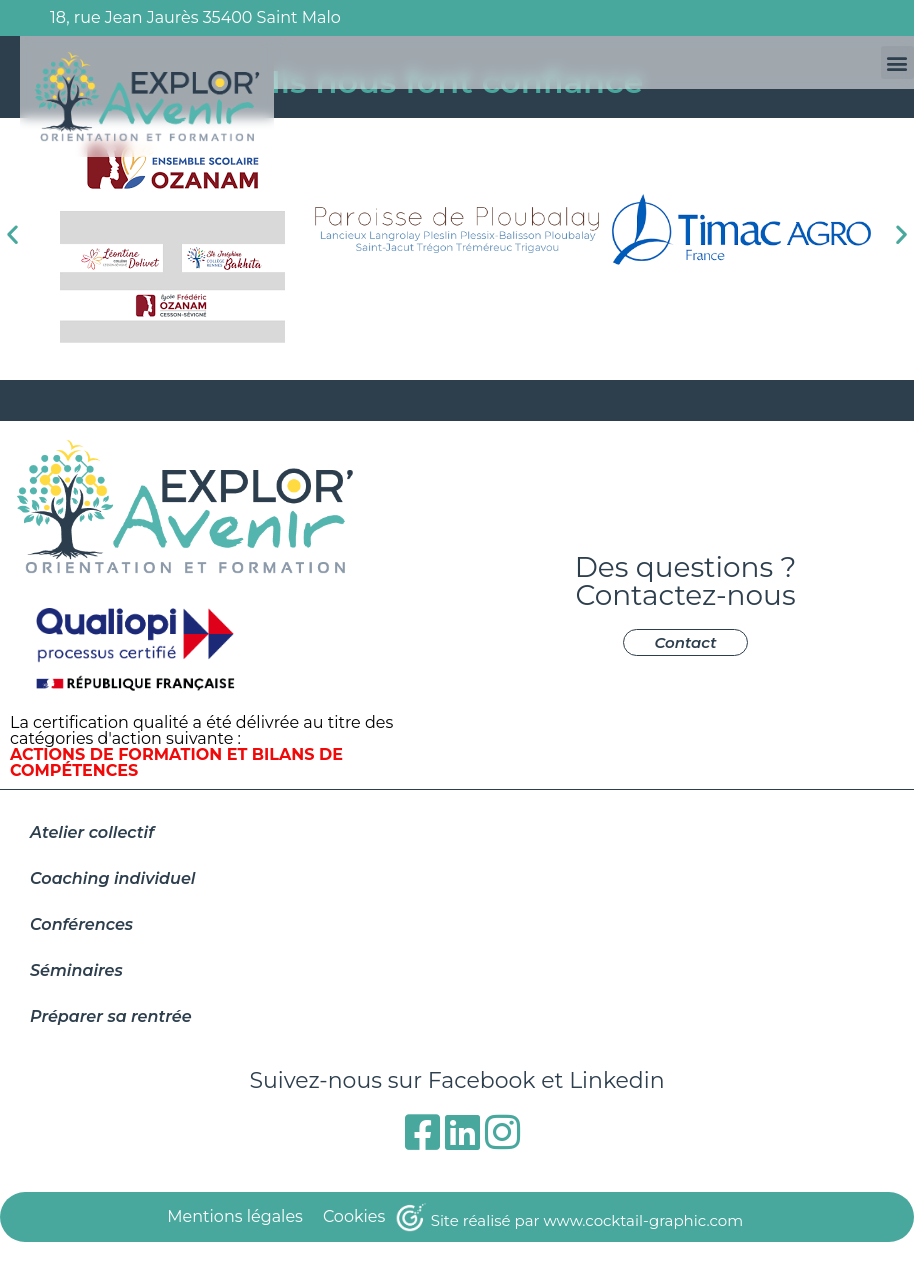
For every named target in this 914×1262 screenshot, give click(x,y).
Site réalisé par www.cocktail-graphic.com (587, 1220)
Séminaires (76, 970)
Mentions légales (235, 1216)
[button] (897, 62)
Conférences (81, 924)
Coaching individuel (112, 878)
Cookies (354, 1216)
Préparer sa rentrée (111, 1016)
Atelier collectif (92, 832)
